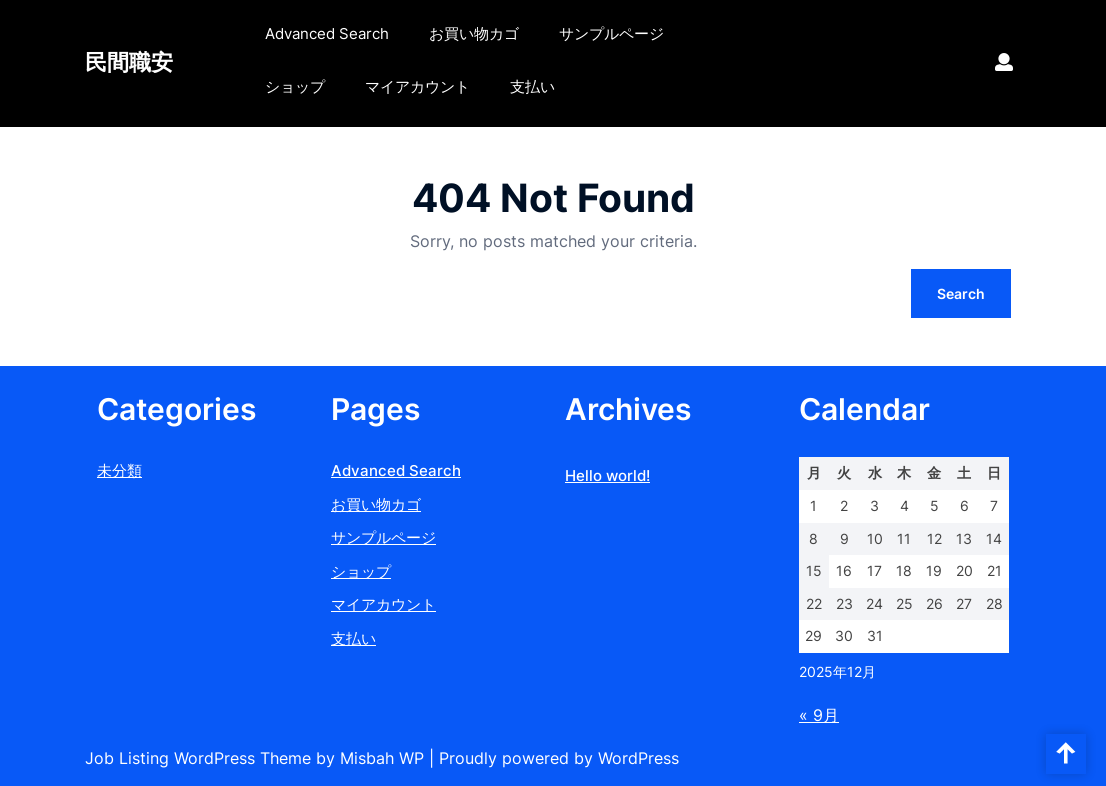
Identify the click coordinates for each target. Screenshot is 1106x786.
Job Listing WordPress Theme (200, 758)
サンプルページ (611, 33)
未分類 (119, 470)
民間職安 (129, 62)
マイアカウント (417, 86)
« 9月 (819, 715)
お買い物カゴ (474, 33)
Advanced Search (327, 33)
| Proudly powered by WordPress (554, 758)
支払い (532, 86)
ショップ (295, 86)
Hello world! (607, 475)
